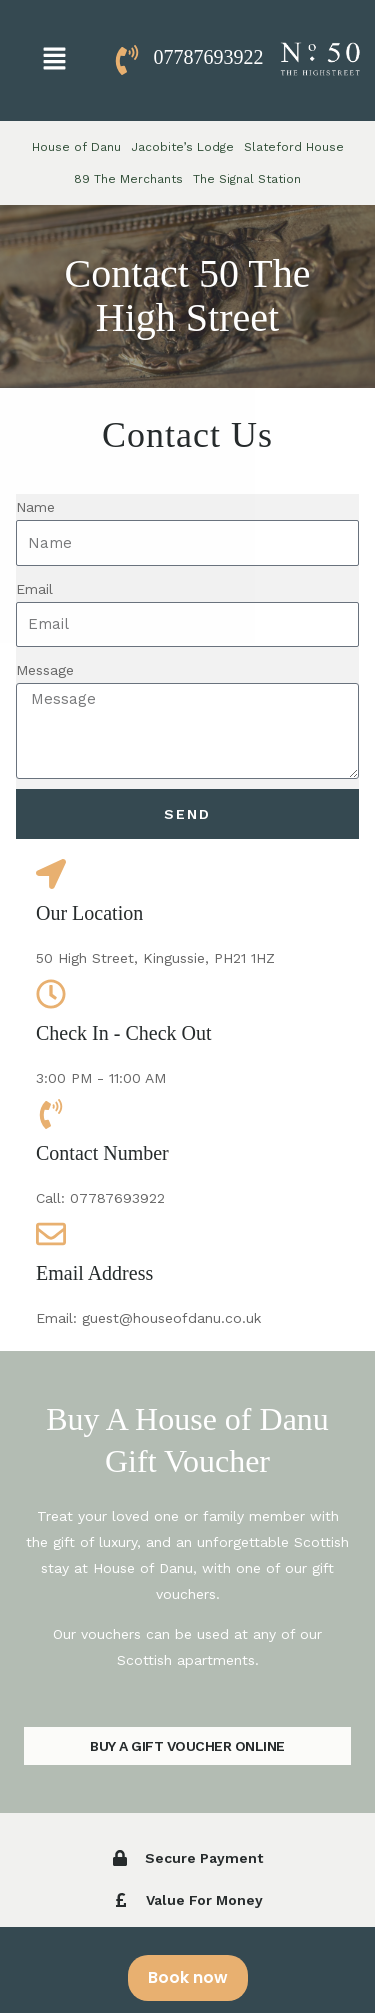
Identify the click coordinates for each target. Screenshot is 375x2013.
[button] (54, 60)
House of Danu (76, 147)
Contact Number (102, 1153)
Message (45, 670)
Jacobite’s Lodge (182, 147)
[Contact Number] (51, 1114)
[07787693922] (127, 60)
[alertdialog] (187, 1970)
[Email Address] (51, 1234)
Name (35, 507)
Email (34, 589)
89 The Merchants (128, 179)
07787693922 (209, 57)
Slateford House (294, 147)
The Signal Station (247, 179)
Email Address (94, 1273)
